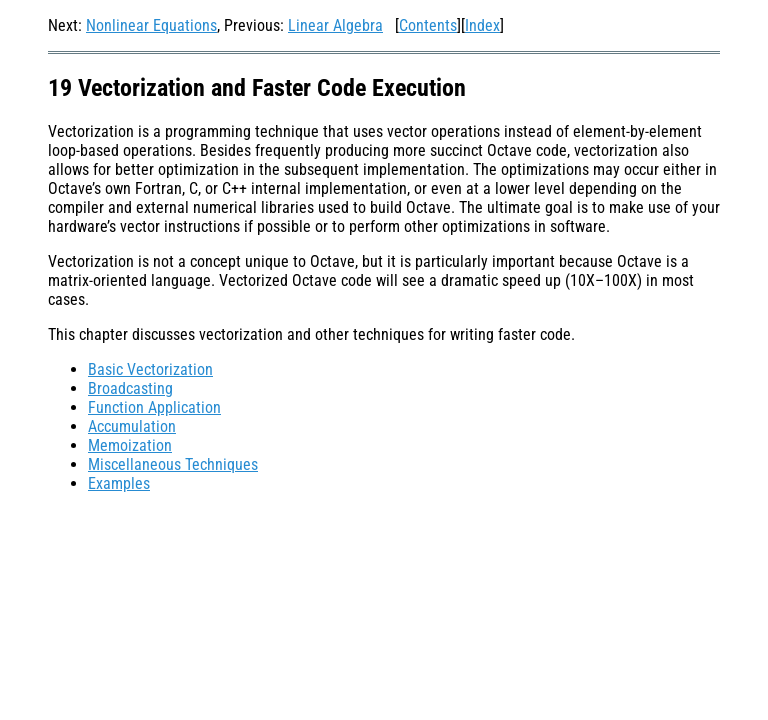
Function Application (154, 407)
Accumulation (132, 426)
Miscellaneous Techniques (173, 464)
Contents (428, 25)
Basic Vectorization (150, 369)
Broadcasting (130, 388)
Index (482, 25)
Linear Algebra (335, 25)
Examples (119, 483)
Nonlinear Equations (151, 25)
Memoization (130, 445)
